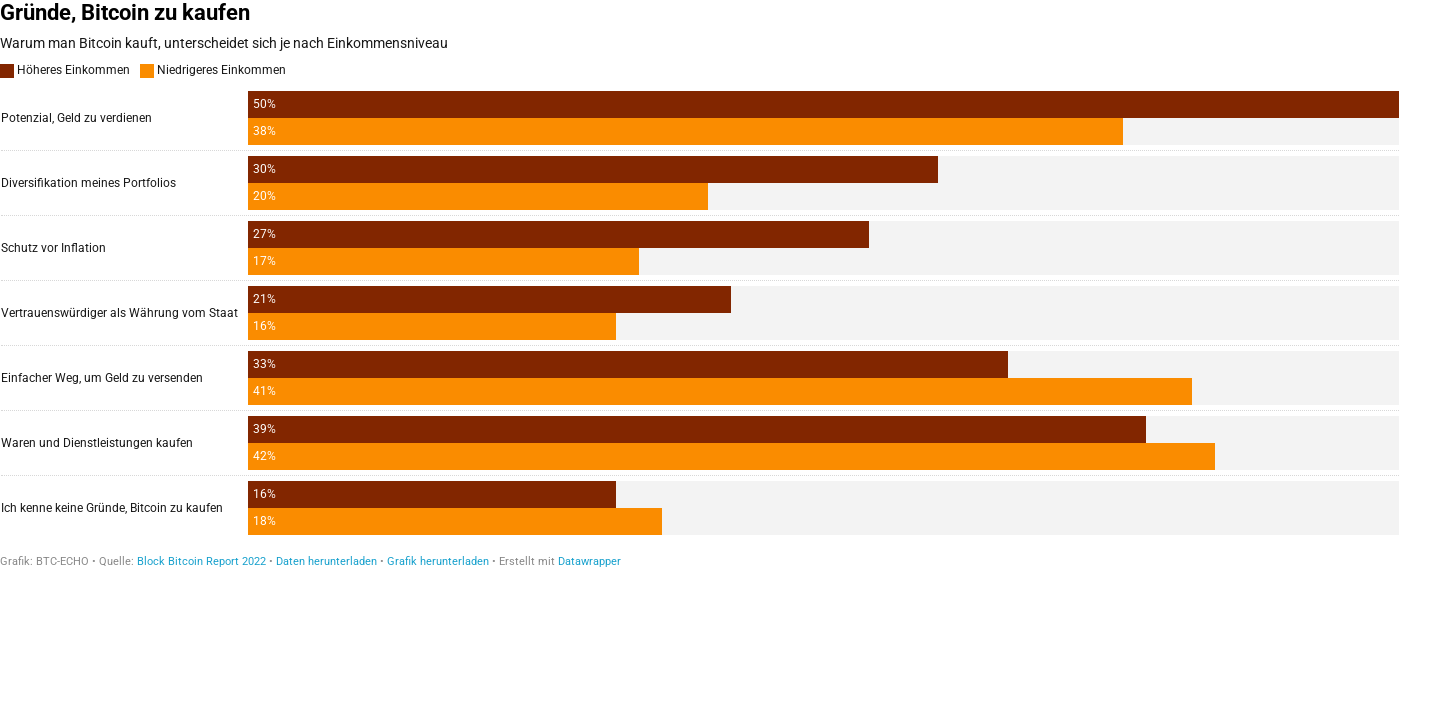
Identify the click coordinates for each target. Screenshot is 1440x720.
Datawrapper (589, 561)
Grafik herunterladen (438, 561)
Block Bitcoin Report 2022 (201, 561)
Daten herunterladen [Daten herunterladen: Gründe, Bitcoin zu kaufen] (326, 561)
